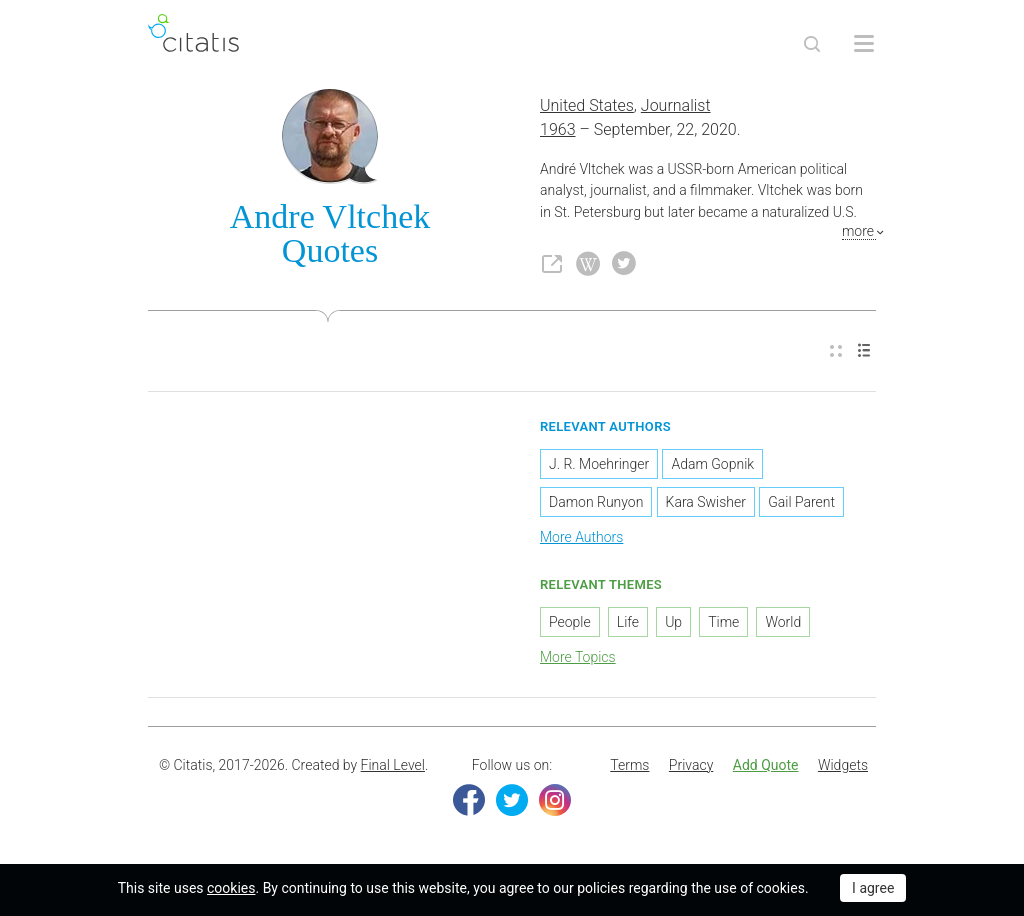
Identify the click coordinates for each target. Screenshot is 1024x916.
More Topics (578, 657)
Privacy (691, 765)
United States (587, 105)
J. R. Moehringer (599, 464)
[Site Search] (812, 44)
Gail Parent (801, 502)
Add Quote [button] (766, 765)
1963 (558, 129)
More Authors (581, 537)
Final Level (393, 765)
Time (723, 622)
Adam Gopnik (712, 464)
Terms (629, 765)
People (570, 622)
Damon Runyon (596, 502)
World (783, 622)
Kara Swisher (706, 502)
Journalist (676, 105)
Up (673, 622)
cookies (231, 888)
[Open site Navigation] (864, 44)
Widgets (843, 765)
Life (628, 622)
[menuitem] (836, 351)
